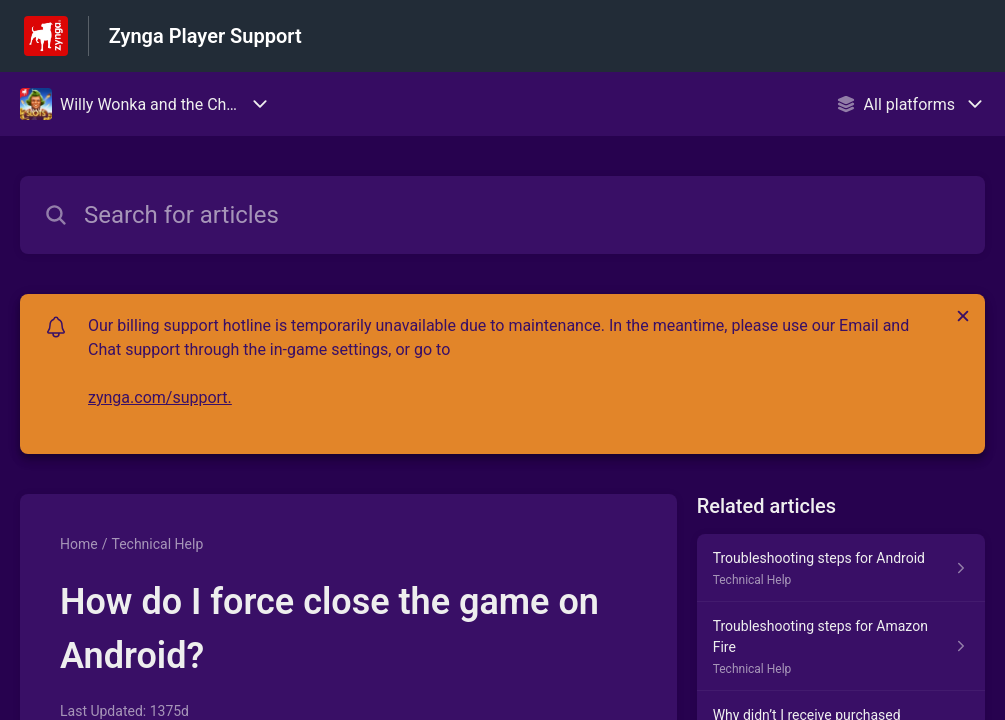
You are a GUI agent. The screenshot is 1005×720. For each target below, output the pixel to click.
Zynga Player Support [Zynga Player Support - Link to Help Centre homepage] (205, 36)
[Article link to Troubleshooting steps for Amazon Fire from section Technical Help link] (841, 646)
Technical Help (157, 544)
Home (79, 544)
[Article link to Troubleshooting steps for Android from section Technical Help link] (841, 568)
